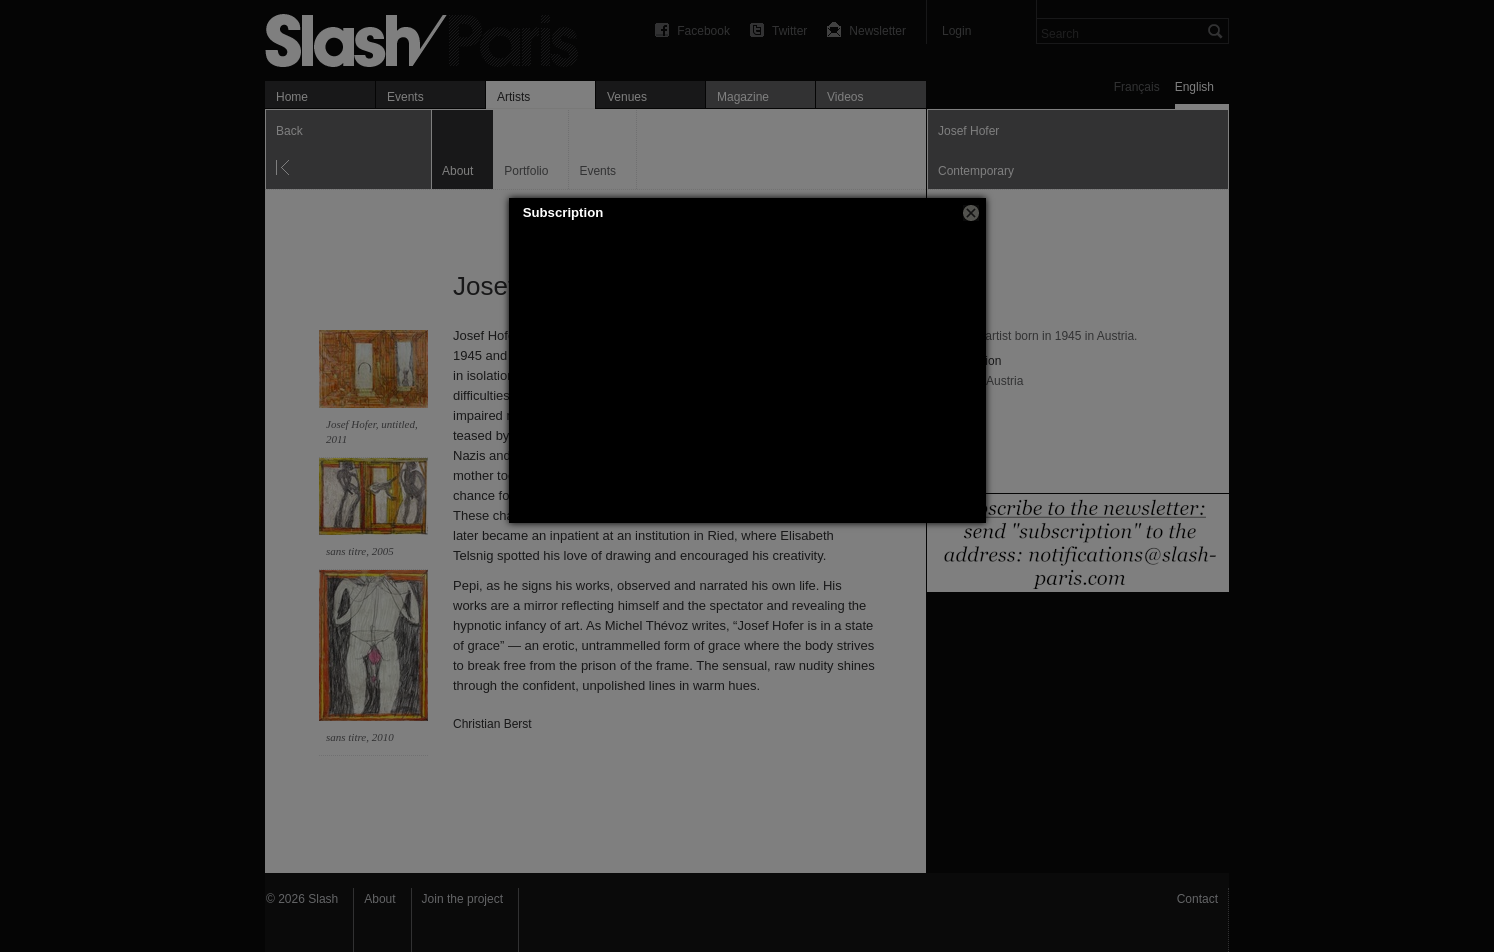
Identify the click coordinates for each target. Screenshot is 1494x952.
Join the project (462, 899)
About (379, 899)
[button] (971, 213)
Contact (1197, 899)
